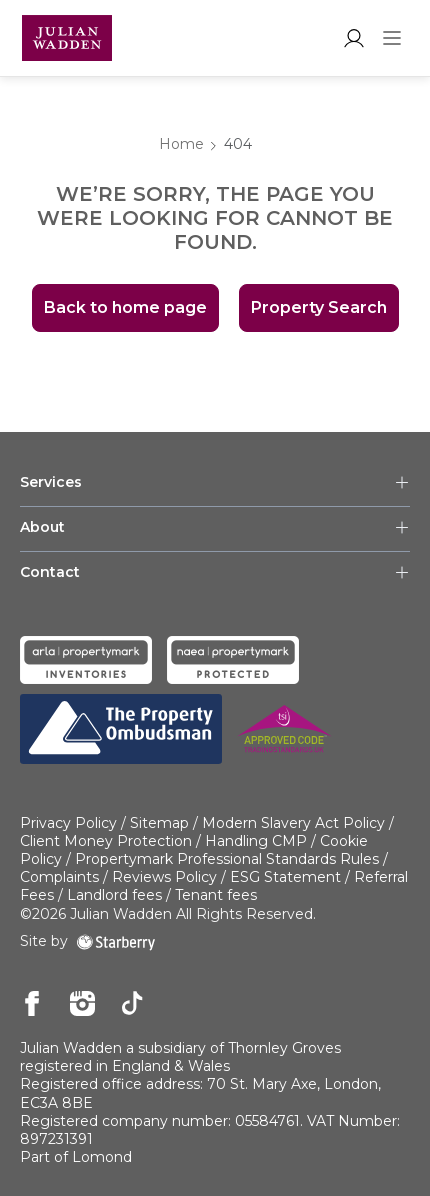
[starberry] (116, 941)
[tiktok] (132, 1005)
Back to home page (125, 307)
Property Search (319, 307)
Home (181, 144)
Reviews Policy (164, 877)
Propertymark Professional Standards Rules (227, 859)
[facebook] (32, 1005)
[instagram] (82, 1005)
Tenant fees (216, 895)
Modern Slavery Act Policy (293, 823)
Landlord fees (114, 895)
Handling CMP (256, 841)
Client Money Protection (106, 841)
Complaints (59, 877)
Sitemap (159, 823)
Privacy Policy (68, 823)
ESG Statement (285, 877)
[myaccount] (353, 38)
